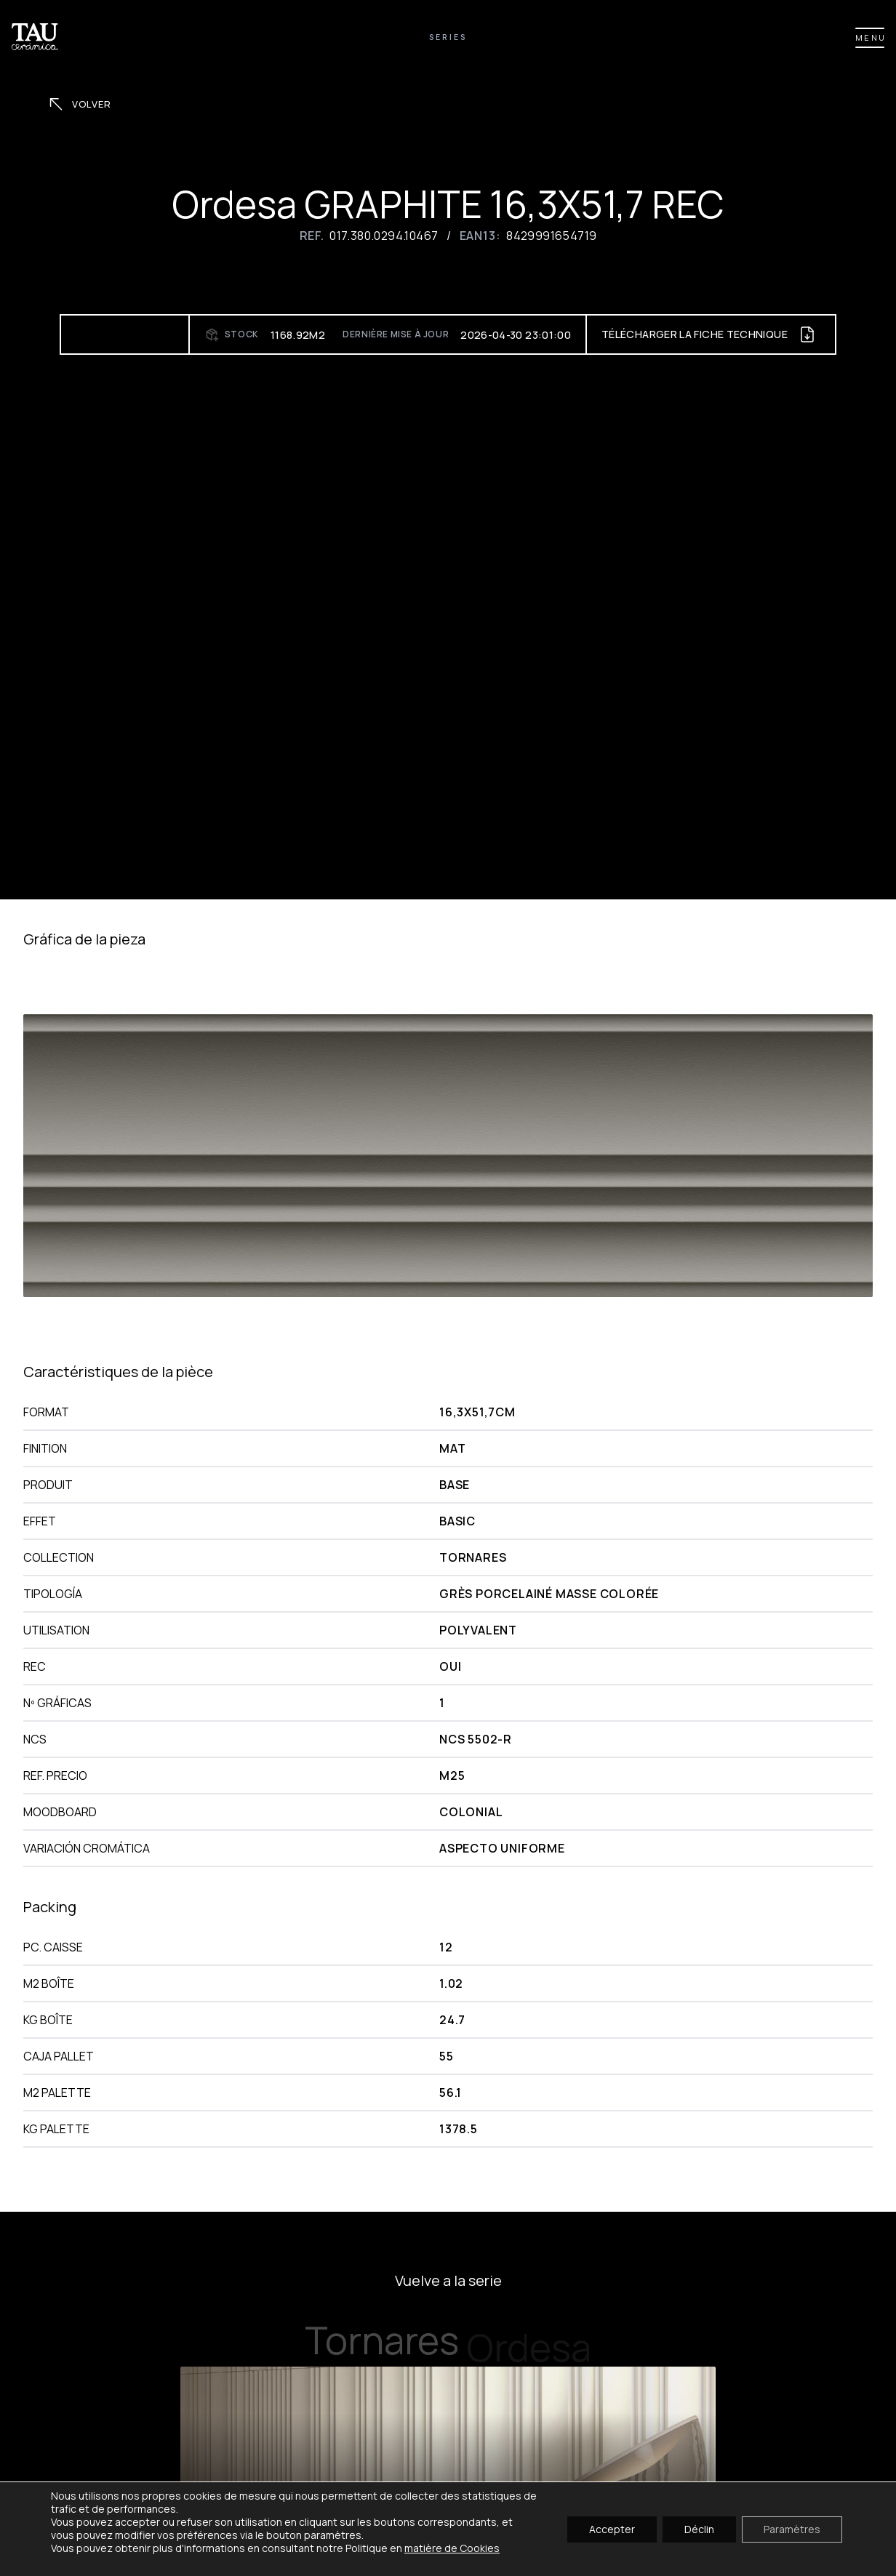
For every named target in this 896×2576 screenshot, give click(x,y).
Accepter (612, 2528)
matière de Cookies (452, 2548)
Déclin (699, 2528)
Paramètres (792, 2528)
